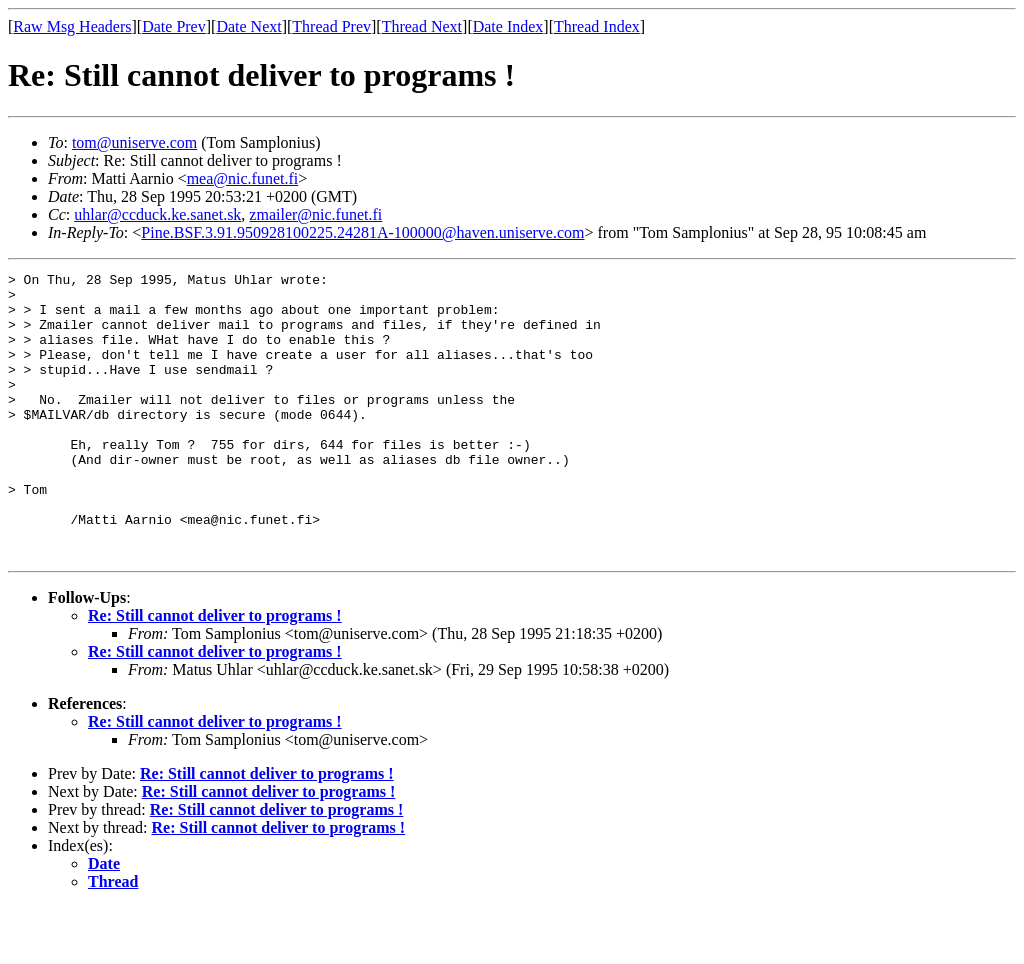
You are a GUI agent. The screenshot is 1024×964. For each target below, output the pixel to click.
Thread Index (597, 26)
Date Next (248, 26)
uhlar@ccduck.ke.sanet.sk (157, 214)
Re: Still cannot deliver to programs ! (215, 672)
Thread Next (422, 26)
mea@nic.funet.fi (243, 178)
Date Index (508, 26)
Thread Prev (331, 26)
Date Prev (174, 26)
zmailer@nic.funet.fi (315, 214)
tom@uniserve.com (134, 142)
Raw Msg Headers (72, 26)
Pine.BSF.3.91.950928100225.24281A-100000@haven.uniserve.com (362, 232)
